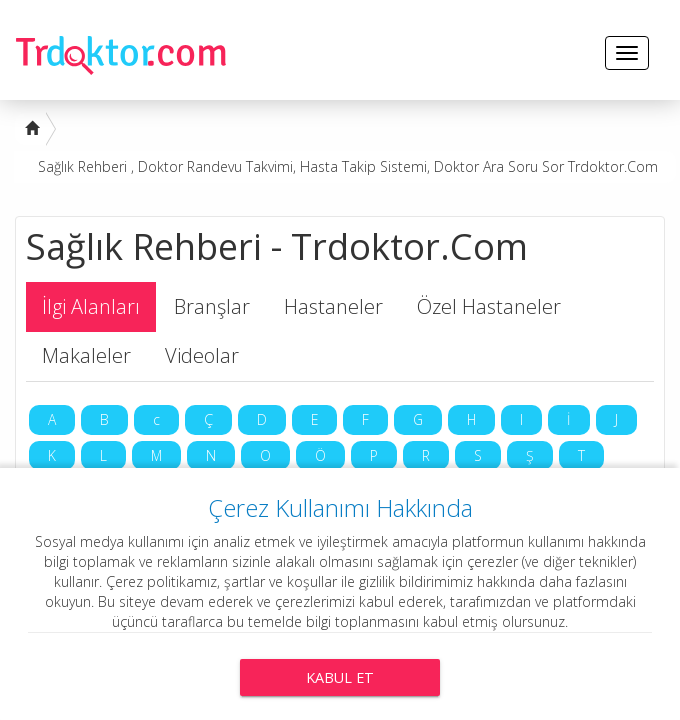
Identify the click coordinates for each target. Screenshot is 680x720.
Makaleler (86, 355)
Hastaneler (333, 306)
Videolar (202, 355)
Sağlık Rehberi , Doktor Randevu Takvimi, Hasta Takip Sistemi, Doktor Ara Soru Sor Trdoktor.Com (348, 166)
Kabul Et (340, 677)
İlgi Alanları (91, 306)
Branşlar (212, 306)
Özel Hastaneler (489, 306)
